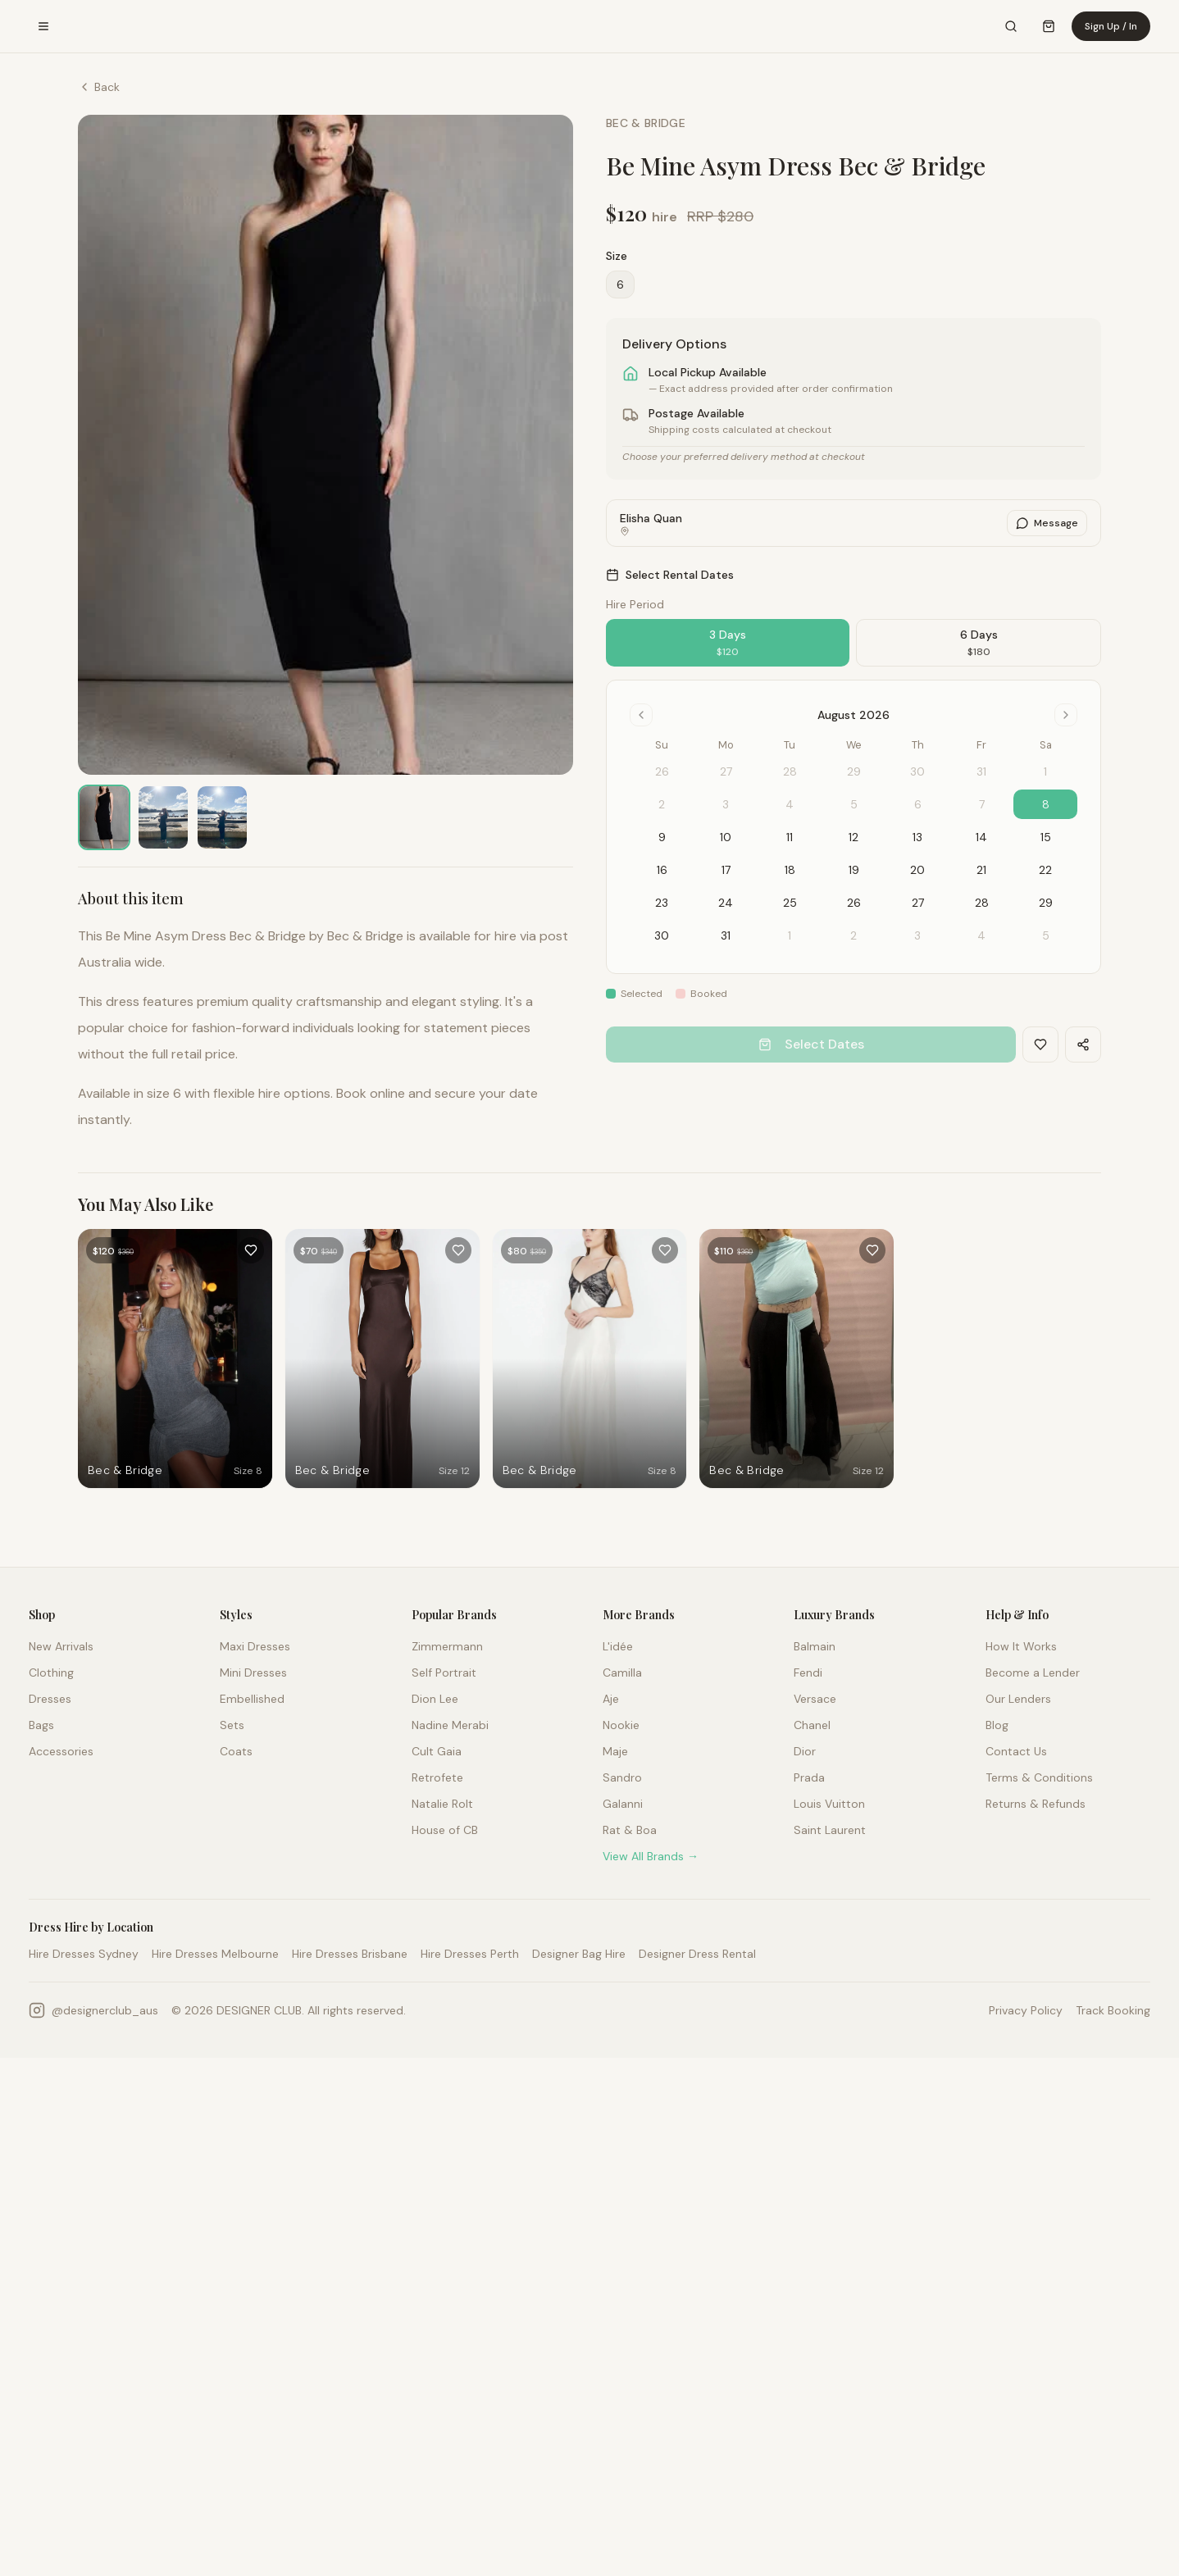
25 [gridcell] (790, 902)
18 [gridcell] (790, 869)
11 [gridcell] (789, 837)
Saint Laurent (830, 1830)
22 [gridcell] (1045, 869)
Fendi (808, 1672)
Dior (805, 1751)
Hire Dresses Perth (470, 1953)
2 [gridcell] (853, 935)
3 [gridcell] (917, 935)
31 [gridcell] (726, 935)
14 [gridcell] (981, 837)
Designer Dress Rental (697, 1953)
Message (1047, 523)
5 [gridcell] (1045, 935)
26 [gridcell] (854, 902)
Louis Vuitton (829, 1803)
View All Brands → (651, 1856)
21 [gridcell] (981, 869)
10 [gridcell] (725, 837)
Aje (611, 1698)
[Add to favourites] (251, 1250)
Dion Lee (435, 1698)
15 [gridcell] (1045, 837)
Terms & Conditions (1039, 1777)
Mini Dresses (253, 1672)
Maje (615, 1751)
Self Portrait (444, 1672)
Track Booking (1113, 2010)
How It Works (1021, 1646)
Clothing (51, 1672)
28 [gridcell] (982, 902)
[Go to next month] (1065, 714)
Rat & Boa (630, 1830)
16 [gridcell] (662, 869)
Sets (232, 1725)
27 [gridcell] (918, 902)
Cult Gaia (437, 1751)
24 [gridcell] (725, 902)
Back (99, 87)
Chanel (812, 1725)
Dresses (50, 1698)
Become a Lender (1033, 1672)
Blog (997, 1725)
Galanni (623, 1803)
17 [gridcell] (726, 869)
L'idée (618, 1646)
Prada (809, 1777)
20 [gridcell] (917, 869)
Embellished (252, 1698)
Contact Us (1016, 1751)
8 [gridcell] (1045, 804)
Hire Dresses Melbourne (215, 1953)
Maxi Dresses (255, 1646)
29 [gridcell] (1046, 902)
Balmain (814, 1646)
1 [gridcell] (789, 935)
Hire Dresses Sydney (84, 1953)
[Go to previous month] (641, 714)
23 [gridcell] (661, 902)
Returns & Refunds (1036, 1803)
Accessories (61, 1751)
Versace (815, 1698)
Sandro (622, 1777)
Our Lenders (1018, 1698)
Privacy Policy (1026, 2010)
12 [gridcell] (853, 837)
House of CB (445, 1830)
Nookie (621, 1725)
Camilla (622, 1672)
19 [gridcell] (854, 869)
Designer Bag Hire (579, 1953)
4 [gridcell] (981, 935)
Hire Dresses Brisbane (349, 1953)
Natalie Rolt (442, 1803)
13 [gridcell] (917, 837)
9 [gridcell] (662, 837)
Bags (41, 1725)
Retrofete (437, 1777)
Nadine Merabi (450, 1725)
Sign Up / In (1111, 26)
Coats (236, 1751)
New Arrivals (61, 1646)
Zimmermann (447, 1646)
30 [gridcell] (661, 935)
